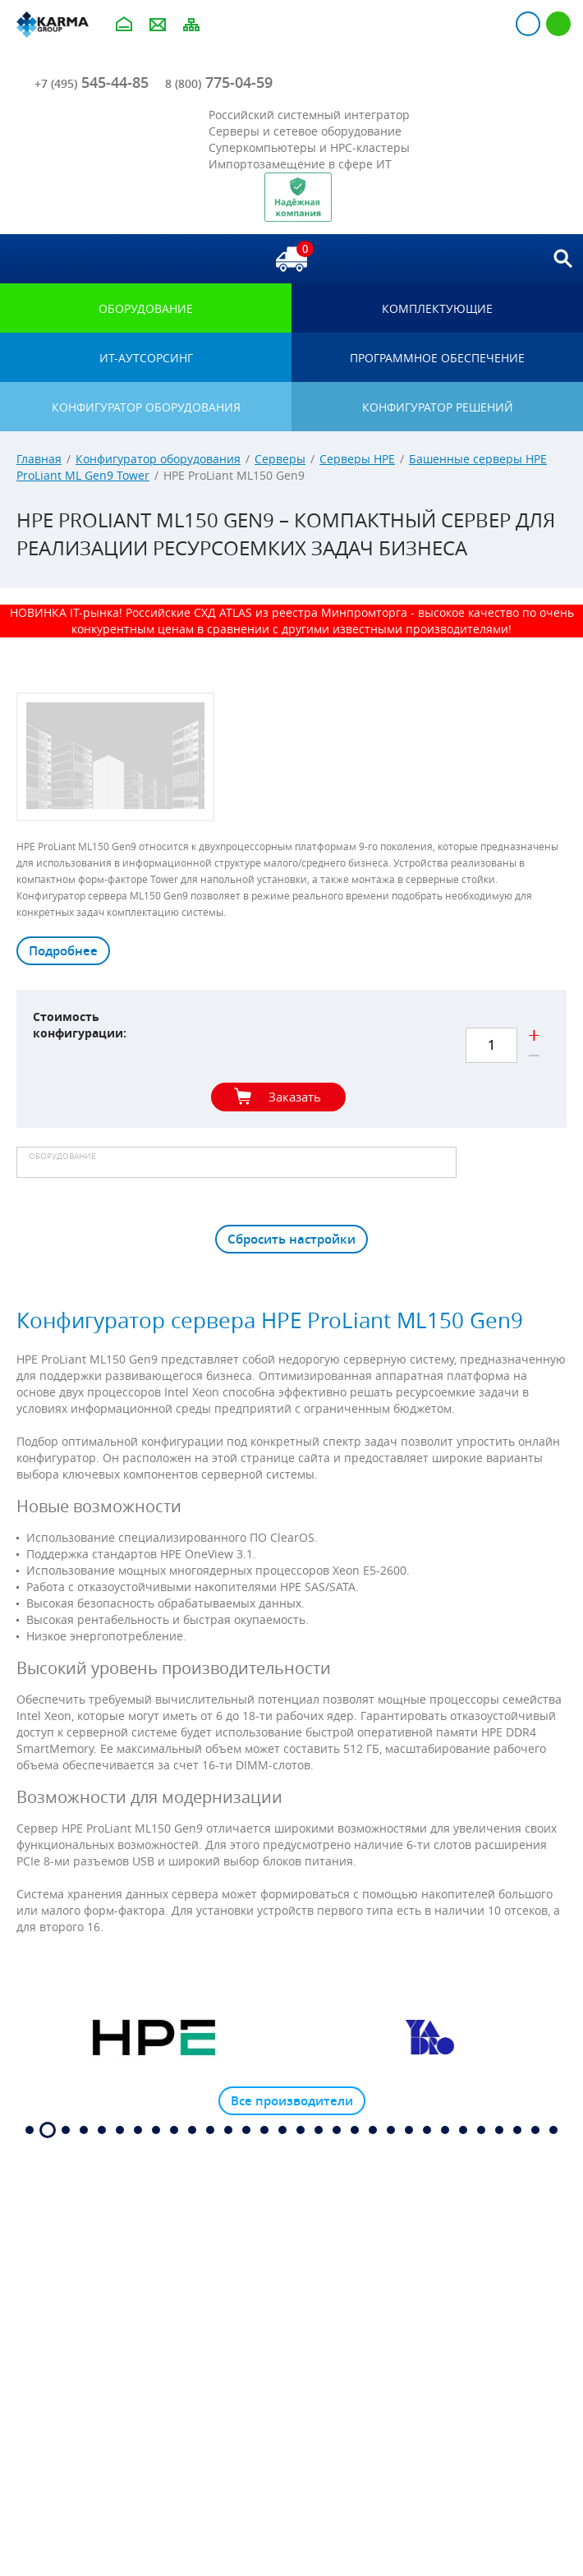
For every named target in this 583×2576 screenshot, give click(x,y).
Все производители (292, 2100)
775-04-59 (219, 82)
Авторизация (528, 24)
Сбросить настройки (291, 1239)
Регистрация (558, 24)
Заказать (295, 1096)
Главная (39, 459)
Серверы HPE (357, 459)
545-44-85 (91, 82)
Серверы (280, 459)
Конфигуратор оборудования (158, 459)
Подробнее (63, 950)
